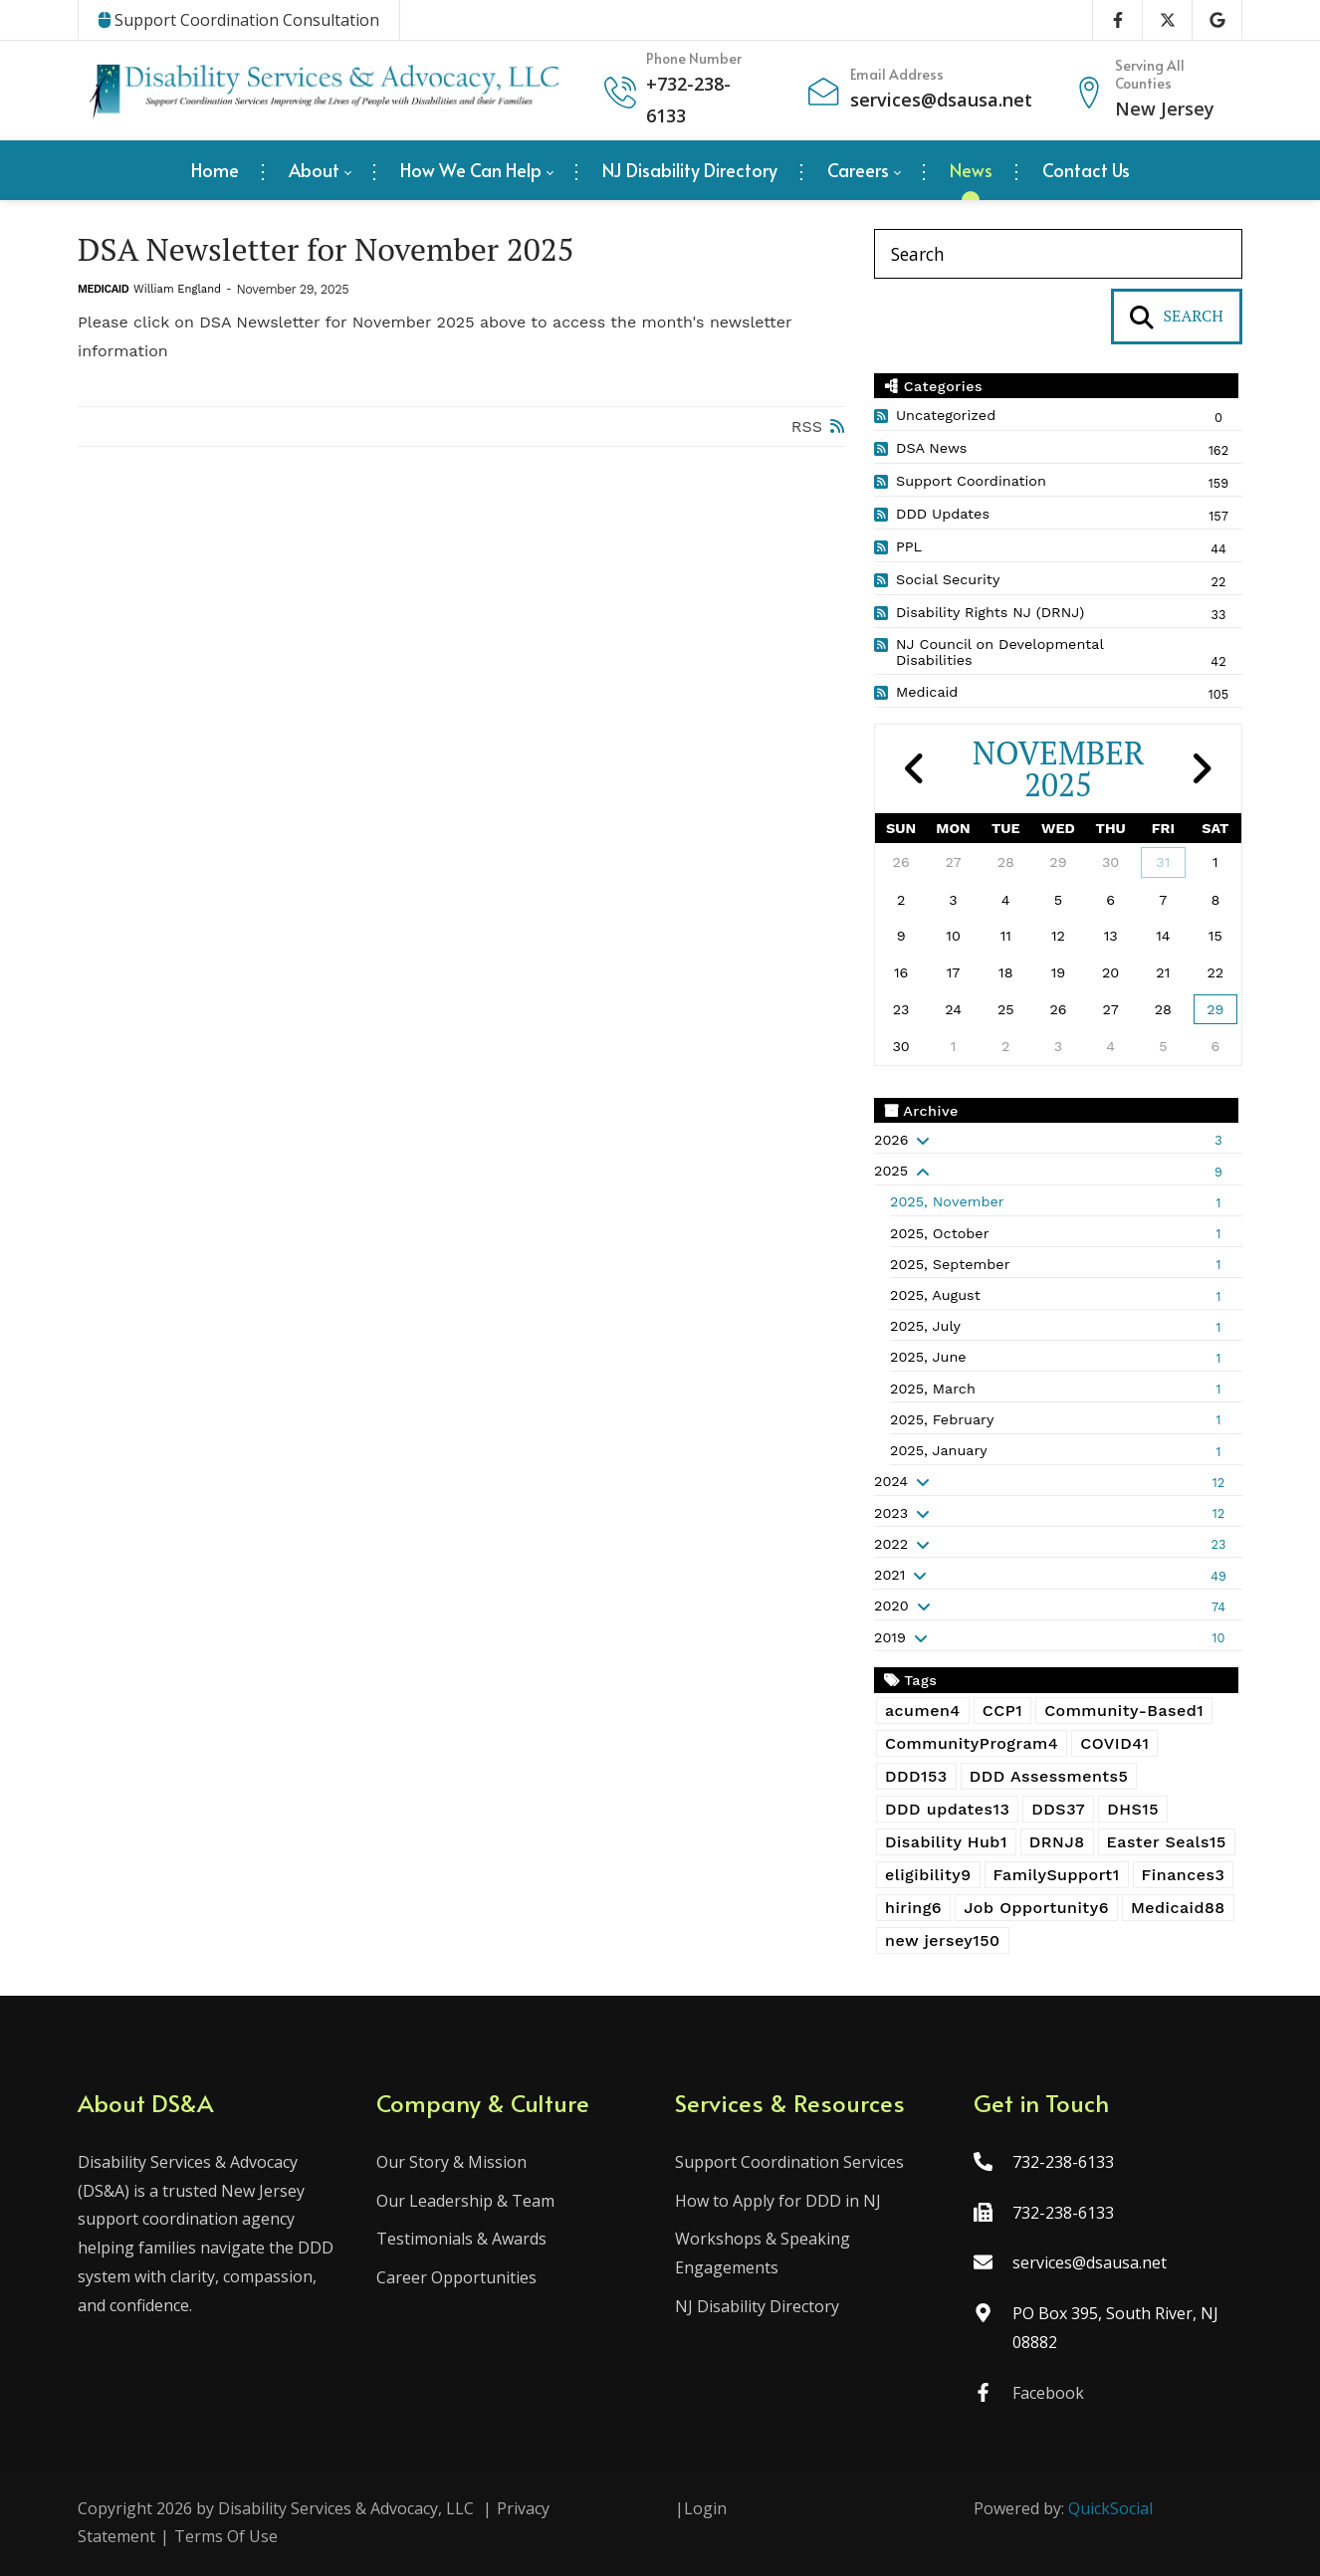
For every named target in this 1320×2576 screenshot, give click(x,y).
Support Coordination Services (789, 2162)
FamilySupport (1056, 1874)
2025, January (939, 1450)
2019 (890, 1637)
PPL (909, 546)
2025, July (925, 1326)
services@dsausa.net (941, 99)
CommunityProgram (971, 1743)
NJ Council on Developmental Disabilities (999, 652)
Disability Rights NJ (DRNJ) (990, 612)
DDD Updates (943, 514)
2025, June (928, 1357)
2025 (891, 1171)
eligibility (928, 1874)
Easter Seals (1166, 1841)
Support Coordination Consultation (239, 20)
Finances (1183, 1874)
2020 (891, 1605)
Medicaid (103, 289)
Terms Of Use (226, 2536)
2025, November (947, 1201)
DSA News (931, 448)
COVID (1114, 1743)
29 (1215, 1009)
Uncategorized (945, 415)
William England (177, 289)
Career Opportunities (456, 2277)
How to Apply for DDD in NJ (778, 2201)
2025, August (935, 1295)
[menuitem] (215, 170)
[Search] (1058, 254)
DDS (1058, 1809)
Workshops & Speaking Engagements (762, 2253)
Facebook (1048, 2393)
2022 (891, 1544)
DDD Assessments (1049, 1776)
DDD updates (947, 1809)
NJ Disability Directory (757, 2306)
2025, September (950, 1264)
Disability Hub (946, 1841)
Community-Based (1124, 1710)
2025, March (933, 1388)
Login (705, 2508)
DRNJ (1057, 1841)
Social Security (947, 579)
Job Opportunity (1036, 1907)
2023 (891, 1513)
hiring (913, 1907)
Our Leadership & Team (465, 2201)
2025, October (940, 1233)
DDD (916, 1776)
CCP (1002, 1710)
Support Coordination (971, 481)
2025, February (941, 1419)
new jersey (942, 1940)
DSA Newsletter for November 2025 (327, 249)
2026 (891, 1140)
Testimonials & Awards (461, 2239)
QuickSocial (1110, 2508)
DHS (1133, 1809)
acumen (923, 1710)
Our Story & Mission (451, 2162)
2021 (889, 1575)
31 (1163, 862)
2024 (891, 1481)
